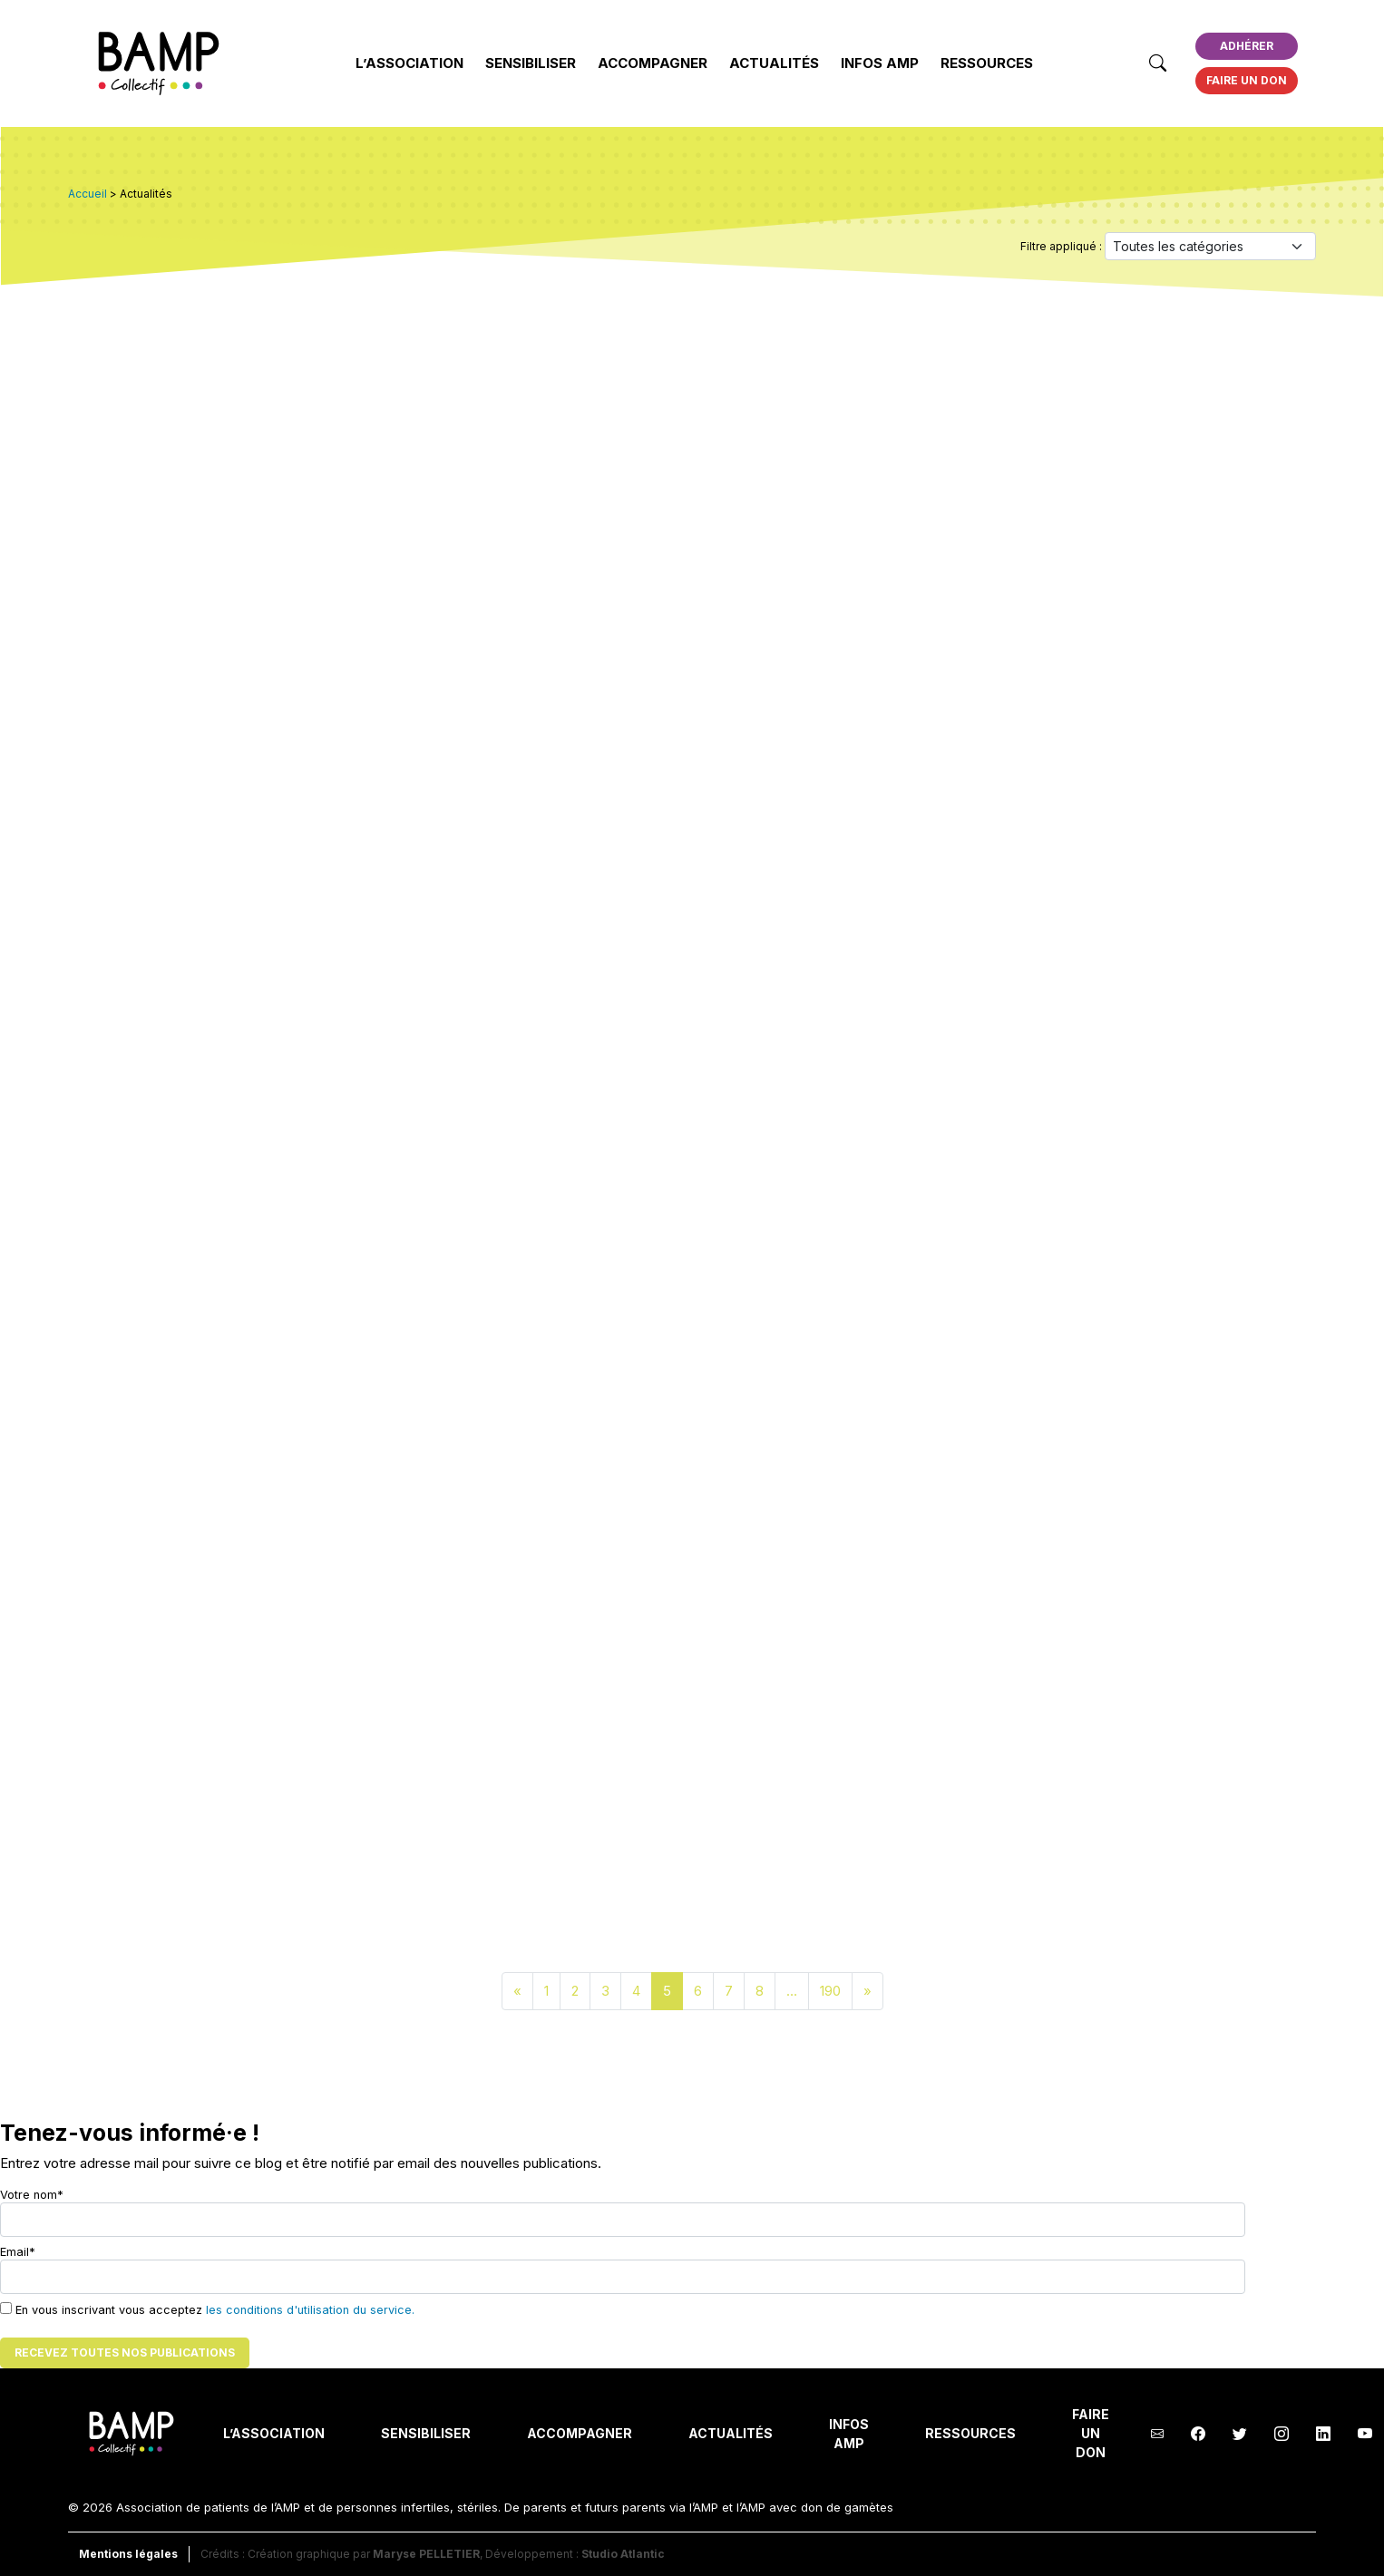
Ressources (987, 63)
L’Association (409, 63)
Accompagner (652, 63)
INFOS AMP (880, 63)
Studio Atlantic (623, 2554)
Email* (622, 2269)
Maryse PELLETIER (426, 2554)
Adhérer (1246, 46)
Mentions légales (128, 2554)
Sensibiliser (530, 63)
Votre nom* (622, 2212)
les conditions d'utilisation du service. (310, 2310)
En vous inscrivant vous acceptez (207, 2309)
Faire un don (1246, 80)
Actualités (774, 63)
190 (830, 1990)
